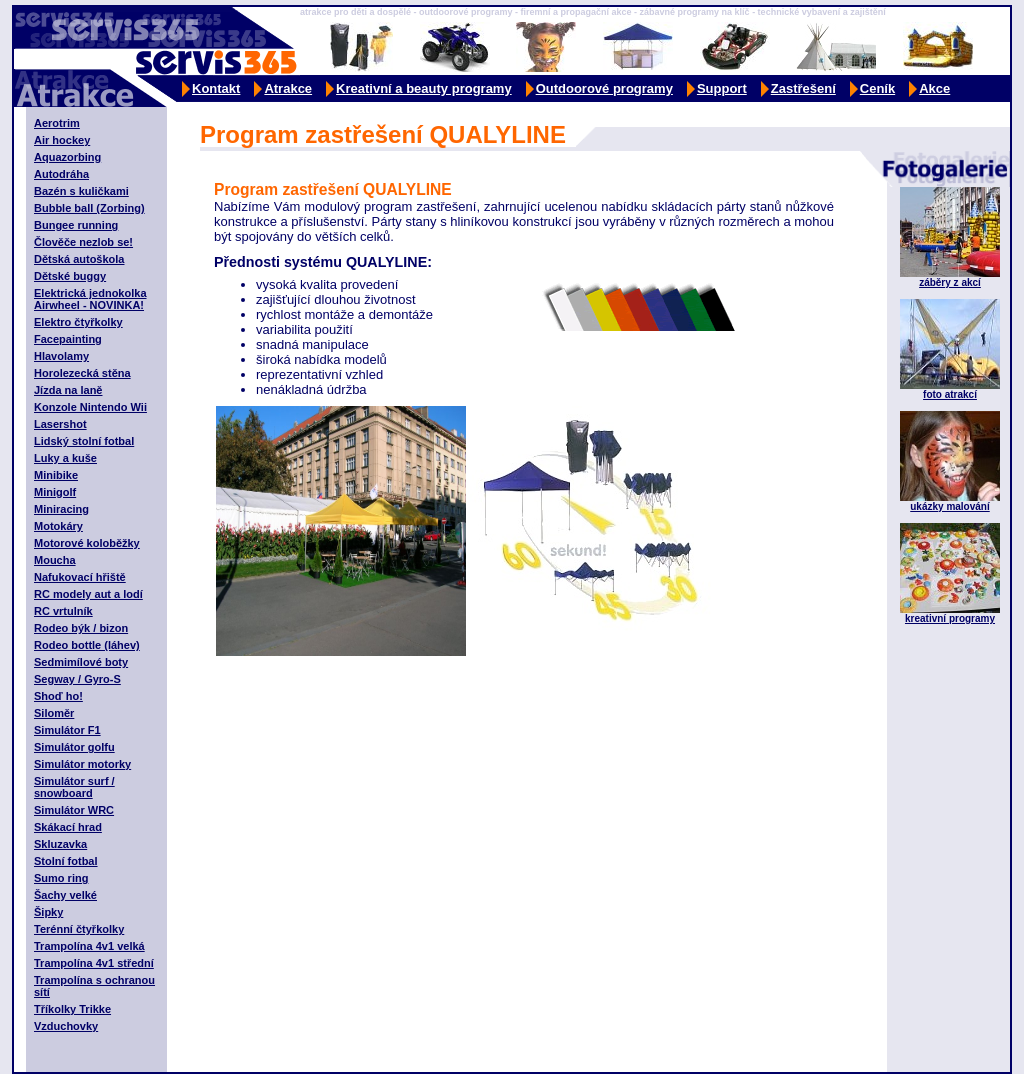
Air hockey (62, 140)
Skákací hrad (68, 827)
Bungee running (76, 225)
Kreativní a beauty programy (424, 88)
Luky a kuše (65, 458)
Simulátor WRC (74, 810)
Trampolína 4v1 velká (89, 946)
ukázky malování (949, 506)
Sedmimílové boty (81, 662)
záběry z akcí (950, 282)
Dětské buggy (70, 276)
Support (722, 88)
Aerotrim (57, 123)
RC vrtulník (63, 611)
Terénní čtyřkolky (79, 929)
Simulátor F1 (67, 730)
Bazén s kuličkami (81, 191)
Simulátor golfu (74, 747)
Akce (934, 88)
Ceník (877, 88)
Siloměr (54, 713)
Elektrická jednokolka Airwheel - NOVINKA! (90, 299)
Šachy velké (65, 895)
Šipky (48, 912)
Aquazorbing (67, 157)
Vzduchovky (66, 1026)
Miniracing (61, 509)
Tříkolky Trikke (72, 1009)
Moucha (55, 560)
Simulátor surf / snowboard (74, 787)
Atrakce (288, 88)
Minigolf (55, 492)
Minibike (56, 475)
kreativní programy (950, 618)
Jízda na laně (68, 390)
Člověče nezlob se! (83, 242)
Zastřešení (803, 88)
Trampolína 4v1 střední (94, 963)
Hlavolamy (61, 356)
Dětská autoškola (79, 259)
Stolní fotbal (66, 861)
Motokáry (58, 526)
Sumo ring (61, 878)
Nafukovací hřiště (80, 577)
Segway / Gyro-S (77, 679)
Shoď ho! (58, 696)
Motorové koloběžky (87, 543)
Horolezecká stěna (82, 373)
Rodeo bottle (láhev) (87, 645)
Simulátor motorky (82, 764)
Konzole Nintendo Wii (90, 407)
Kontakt (216, 88)
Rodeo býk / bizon (81, 628)
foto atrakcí (950, 394)
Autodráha (61, 174)
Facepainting (68, 339)
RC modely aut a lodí (88, 594)
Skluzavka (60, 844)
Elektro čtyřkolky (78, 322)
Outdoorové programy (604, 88)
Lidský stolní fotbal (84, 441)
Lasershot (60, 424)
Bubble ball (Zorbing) (89, 208)
